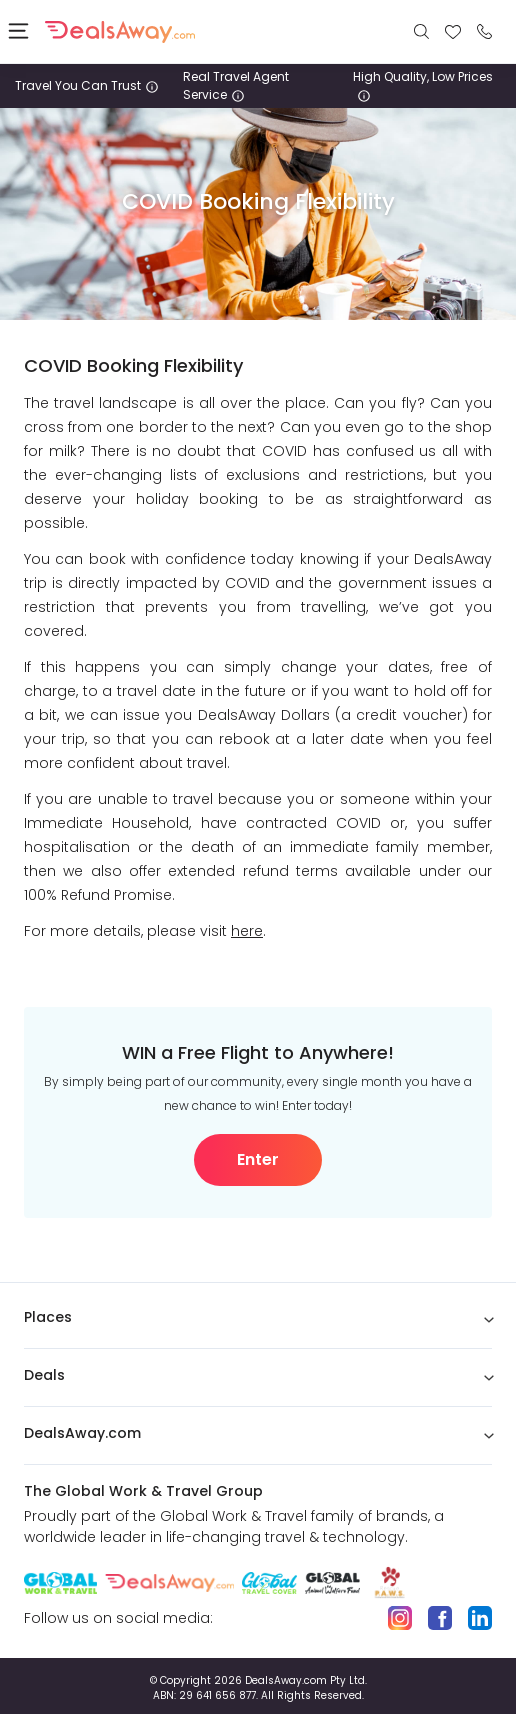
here (247, 931)
